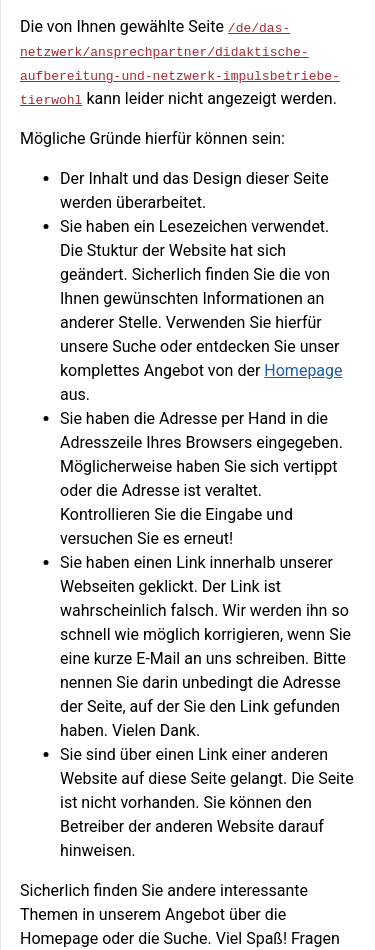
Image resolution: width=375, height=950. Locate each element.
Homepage (303, 370)
